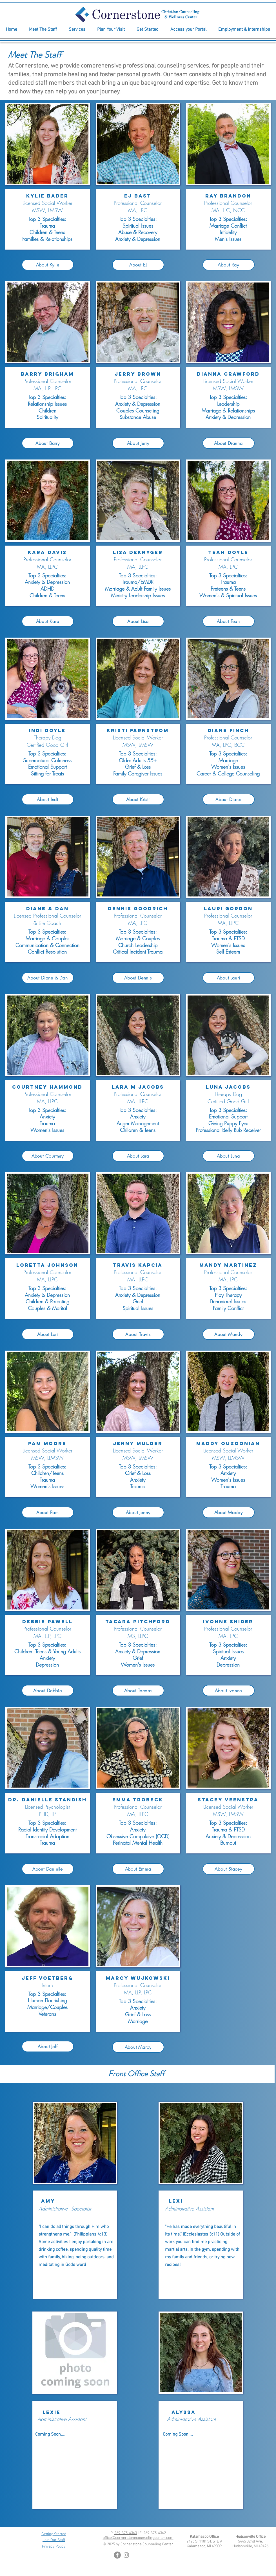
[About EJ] (138, 264)
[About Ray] (228, 264)
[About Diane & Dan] (48, 977)
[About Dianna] (228, 443)
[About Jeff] (48, 2046)
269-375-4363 (125, 2533)
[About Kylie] (48, 264)
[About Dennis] (138, 977)
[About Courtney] (48, 1156)
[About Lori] (48, 1334)
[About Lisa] (138, 621)
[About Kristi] (138, 799)
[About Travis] (138, 1334)
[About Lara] (138, 1156)
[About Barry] (48, 443)
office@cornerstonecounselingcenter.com (138, 2537)
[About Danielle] (48, 1869)
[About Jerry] (138, 443)
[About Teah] (228, 621)
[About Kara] (48, 621)
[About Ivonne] (228, 1690)
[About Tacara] (138, 1690)
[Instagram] (126, 2555)
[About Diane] (228, 799)
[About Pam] (48, 1512)
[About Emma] (138, 1869)
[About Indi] (48, 799)
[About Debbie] (48, 1690)
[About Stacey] (228, 1869)
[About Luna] (228, 1156)
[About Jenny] (138, 1512)
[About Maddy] (228, 1512)
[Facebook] (117, 2555)
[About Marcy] (138, 2047)
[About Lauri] (228, 977)
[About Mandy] (228, 1334)
